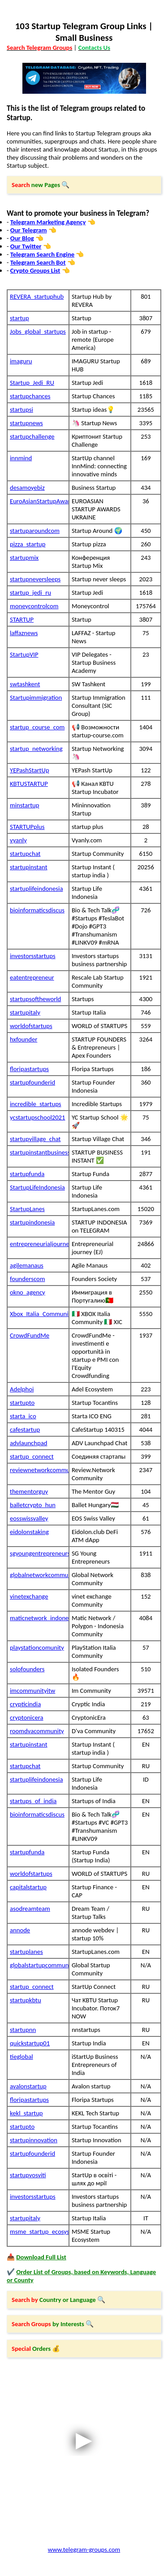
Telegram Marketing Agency (48, 222)
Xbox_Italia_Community (39, 1314)
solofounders (27, 1669)
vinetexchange (29, 1596)
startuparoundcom (35, 531)
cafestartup (25, 1429)
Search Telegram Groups (39, 48)
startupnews (26, 423)
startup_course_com (37, 727)
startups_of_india (33, 1801)
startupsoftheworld (35, 999)
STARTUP (22, 619)
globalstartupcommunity (39, 1965)
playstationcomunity (37, 1647)
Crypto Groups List (35, 270)
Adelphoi (22, 1389)
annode (20, 1930)
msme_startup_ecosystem (39, 2231)
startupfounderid (32, 1082)
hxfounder (23, 1039)
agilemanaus (26, 1265)
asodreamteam (30, 1909)
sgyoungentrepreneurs (39, 1553)
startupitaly (25, 1012)
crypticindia (25, 1704)
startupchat (25, 854)
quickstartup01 (30, 2043)
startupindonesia (32, 1222)
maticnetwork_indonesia (39, 1618)
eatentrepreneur (32, 977)
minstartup (24, 805)
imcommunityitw (32, 1691)
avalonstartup (28, 2086)
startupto (22, 1403)
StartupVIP (24, 654)
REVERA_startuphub (37, 296)
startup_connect (32, 1456)
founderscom (27, 1279)
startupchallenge (32, 436)
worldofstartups (31, 1026)
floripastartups (29, 1069)
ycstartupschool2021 (37, 1117)
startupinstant (28, 867)
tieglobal (21, 2057)
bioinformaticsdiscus (37, 910)
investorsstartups (33, 956)
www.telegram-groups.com (84, 2549)
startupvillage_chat (35, 1139)
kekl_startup (26, 2113)
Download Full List (41, 2257)
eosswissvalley (29, 1518)
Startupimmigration (36, 697)
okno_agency (27, 1292)
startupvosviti (28, 2175)
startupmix (24, 558)
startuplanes (26, 1952)
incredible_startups (35, 1104)
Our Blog (22, 238)
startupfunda (27, 1174)
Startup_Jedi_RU (32, 383)
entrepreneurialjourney (39, 1244)
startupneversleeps (35, 579)
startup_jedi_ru (30, 592)
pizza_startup (27, 544)
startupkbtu (25, 2000)
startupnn (23, 2030)
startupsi (21, 409)
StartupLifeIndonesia (37, 1187)
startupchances (30, 396)
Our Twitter (26, 246)
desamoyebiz (27, 488)
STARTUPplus (27, 827)
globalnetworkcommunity (39, 1575)
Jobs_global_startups (38, 331)
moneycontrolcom (34, 606)
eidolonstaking (29, 1532)
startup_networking (36, 749)
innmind (21, 458)
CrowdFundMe (29, 1335)
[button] (84, 185)
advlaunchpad (28, 1443)
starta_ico (23, 1416)
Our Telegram (28, 230)
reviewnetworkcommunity (39, 1470)
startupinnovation (33, 2140)
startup (19, 318)
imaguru (21, 361)
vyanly (18, 840)
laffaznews (24, 633)
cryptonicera (26, 1717)
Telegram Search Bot (38, 262)
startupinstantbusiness (39, 1152)
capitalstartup (28, 1887)
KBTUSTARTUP (29, 784)
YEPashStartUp (29, 770)
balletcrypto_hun (33, 1505)
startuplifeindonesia (36, 889)
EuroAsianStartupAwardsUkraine (39, 501)
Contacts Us (94, 48)
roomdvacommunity (37, 1731)
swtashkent (25, 684)
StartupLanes (27, 1209)
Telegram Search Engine (42, 254)
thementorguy (29, 1491)
